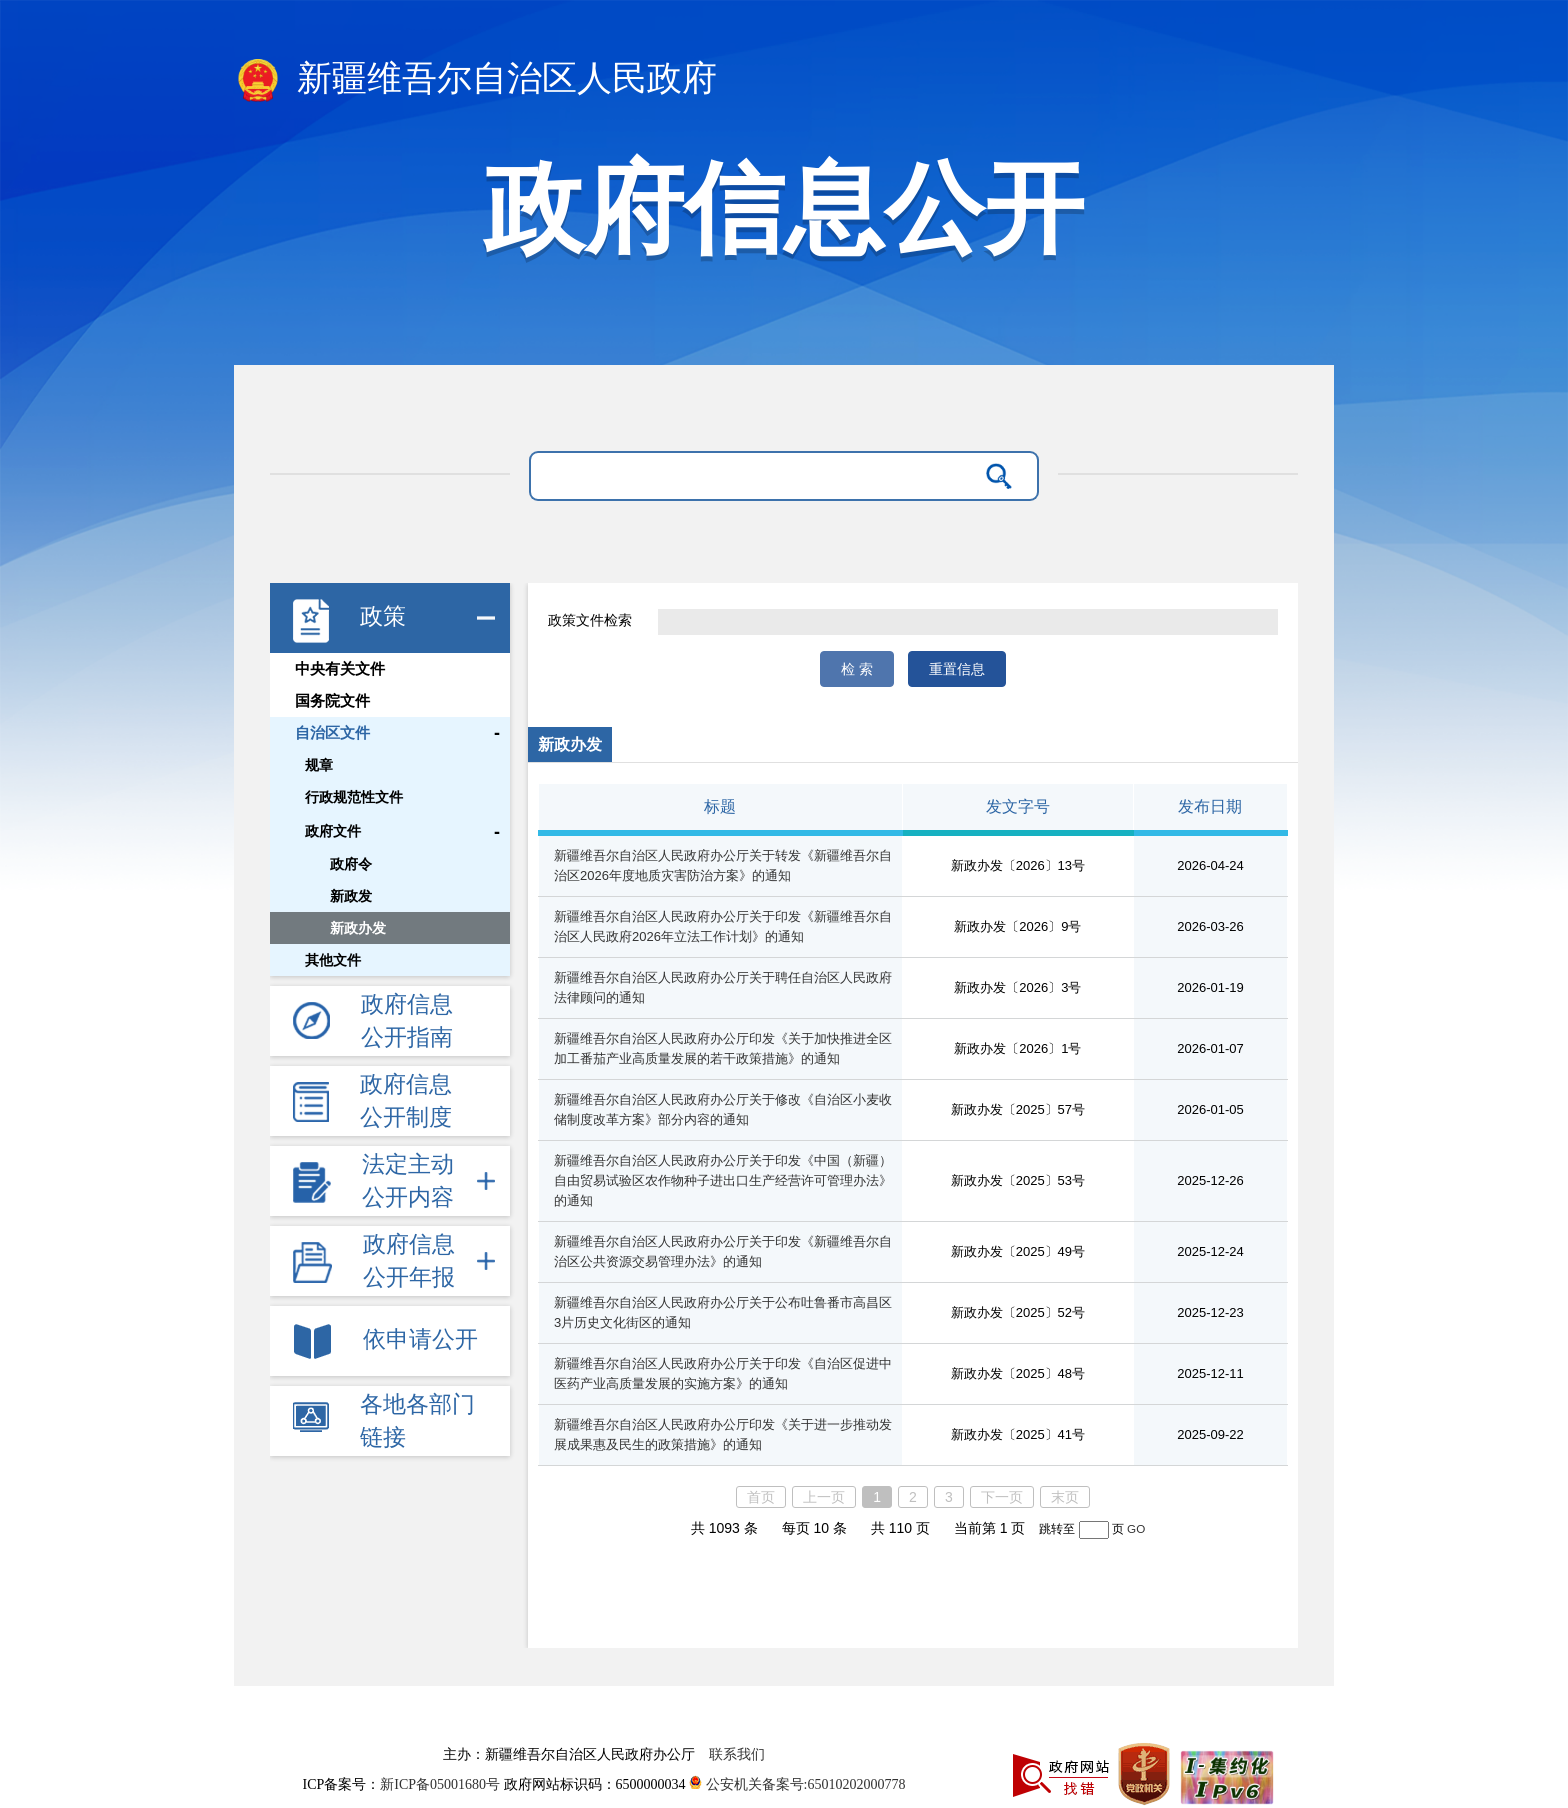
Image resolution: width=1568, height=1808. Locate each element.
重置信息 (957, 669)
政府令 (351, 864)
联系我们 (737, 1754)
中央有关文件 (340, 669)
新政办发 (358, 928)
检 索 (857, 669)
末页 (1065, 1497)
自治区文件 (332, 733)
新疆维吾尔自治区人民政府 (475, 80)
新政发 (351, 896)
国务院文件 (332, 701)
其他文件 (333, 960)
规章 (319, 765)
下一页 (1002, 1497)
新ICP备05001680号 (441, 1784)
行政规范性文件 (354, 797)
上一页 (824, 1497)
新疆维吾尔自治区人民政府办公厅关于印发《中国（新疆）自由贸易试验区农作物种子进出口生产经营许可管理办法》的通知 (723, 1180)
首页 (761, 1497)
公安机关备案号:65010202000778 (797, 1784)
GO (1136, 1528)
